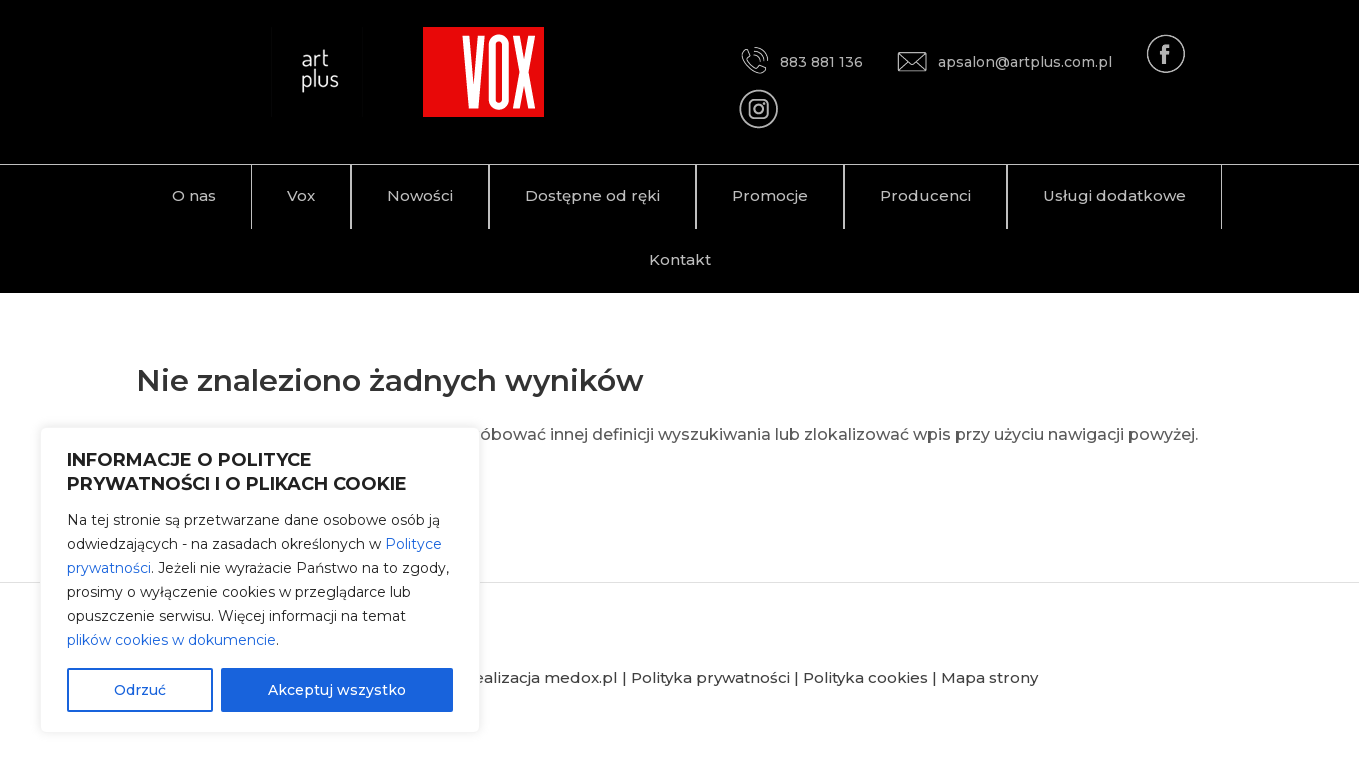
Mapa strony (989, 677)
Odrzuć (140, 690)
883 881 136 (801, 62)
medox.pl (581, 677)
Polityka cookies (865, 677)
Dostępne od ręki (592, 195)
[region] (260, 580)
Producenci (925, 195)
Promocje (770, 195)
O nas (194, 195)
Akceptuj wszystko (337, 690)
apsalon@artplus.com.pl (1004, 62)
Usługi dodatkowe (1114, 195)
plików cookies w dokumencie (171, 640)
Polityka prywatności (710, 677)
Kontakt (680, 259)
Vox (301, 195)
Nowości (420, 195)
